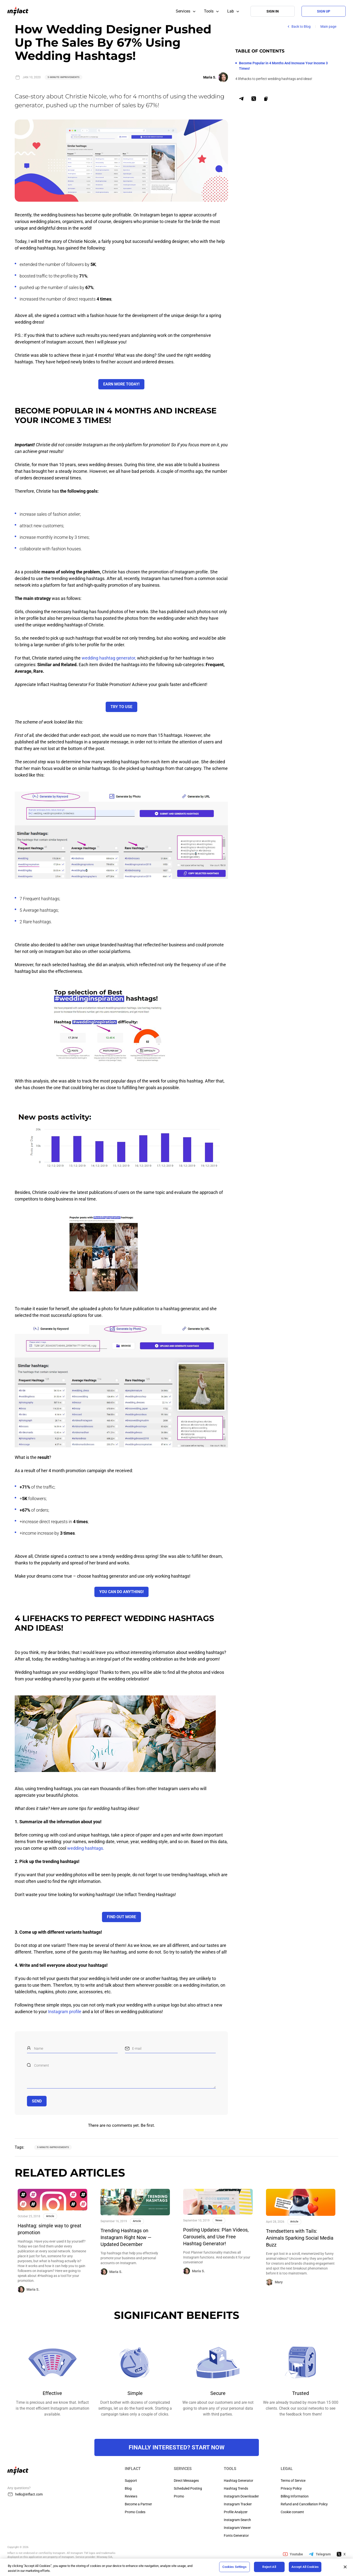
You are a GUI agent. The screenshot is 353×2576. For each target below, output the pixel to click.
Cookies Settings (234, 2567)
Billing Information (295, 2496)
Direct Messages (186, 2481)
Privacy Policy (291, 2488)
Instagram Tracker (238, 2504)
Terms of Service (293, 2481)
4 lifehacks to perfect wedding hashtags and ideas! (273, 79)
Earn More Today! (121, 384)
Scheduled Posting (188, 2488)
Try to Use (121, 706)
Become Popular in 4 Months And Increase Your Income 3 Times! (283, 65)
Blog (128, 2488)
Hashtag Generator (238, 2481)
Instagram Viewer (237, 2528)
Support (131, 2481)
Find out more (121, 1917)
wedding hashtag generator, (109, 658)
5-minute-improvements (63, 77)
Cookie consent (292, 2512)
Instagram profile (64, 2011)
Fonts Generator (236, 2535)
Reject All (269, 2567)
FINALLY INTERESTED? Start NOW (177, 2447)
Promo (179, 2496)
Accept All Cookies (305, 2567)
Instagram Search (237, 2520)
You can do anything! (121, 1591)
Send (37, 2101)
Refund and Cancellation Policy (304, 2504)
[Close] (345, 2567)
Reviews (131, 2496)
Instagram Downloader (241, 2496)
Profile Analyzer (236, 2512)
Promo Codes (135, 2512)
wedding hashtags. (85, 1848)
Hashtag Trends (236, 2488)
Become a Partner (138, 2504)
